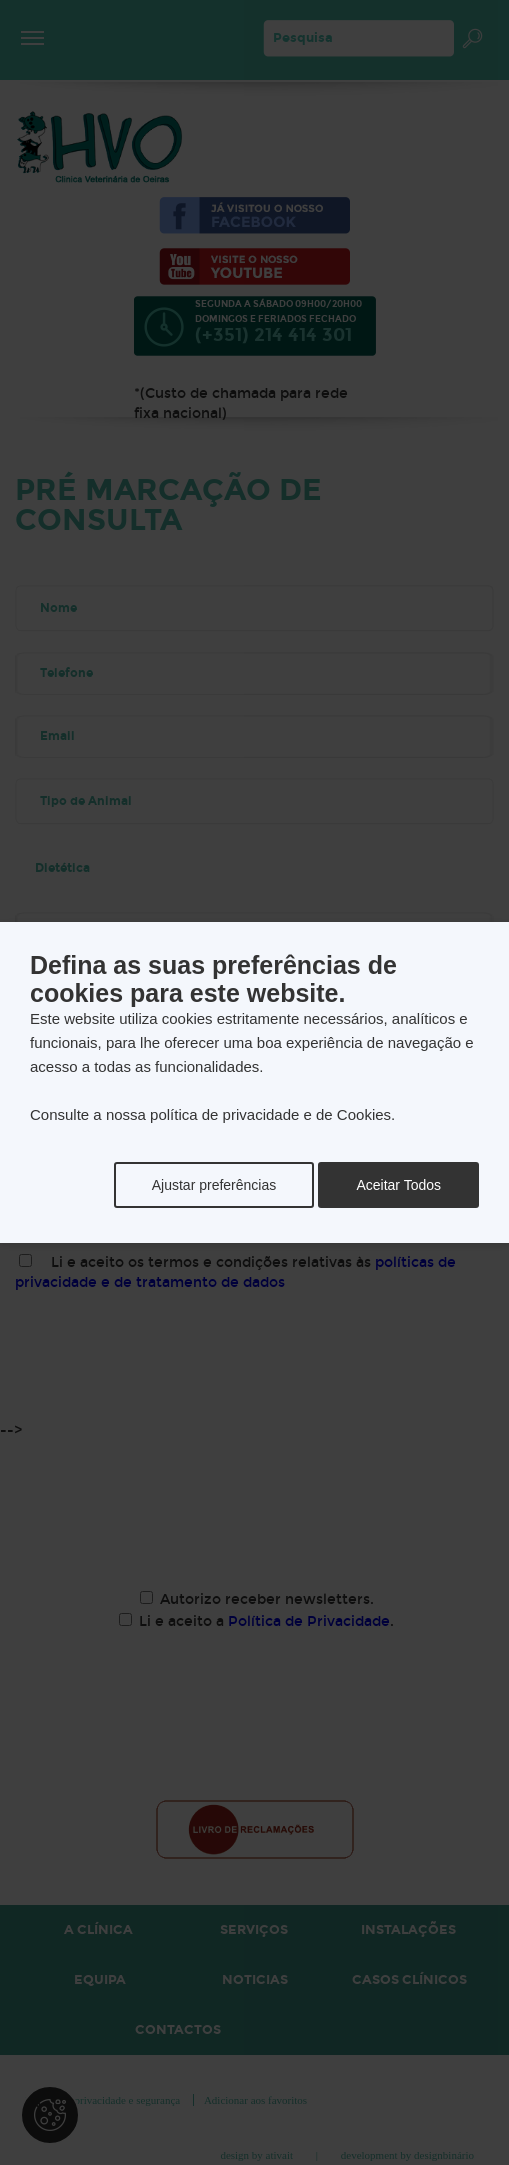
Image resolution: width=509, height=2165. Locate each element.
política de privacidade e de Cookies (270, 1114)
